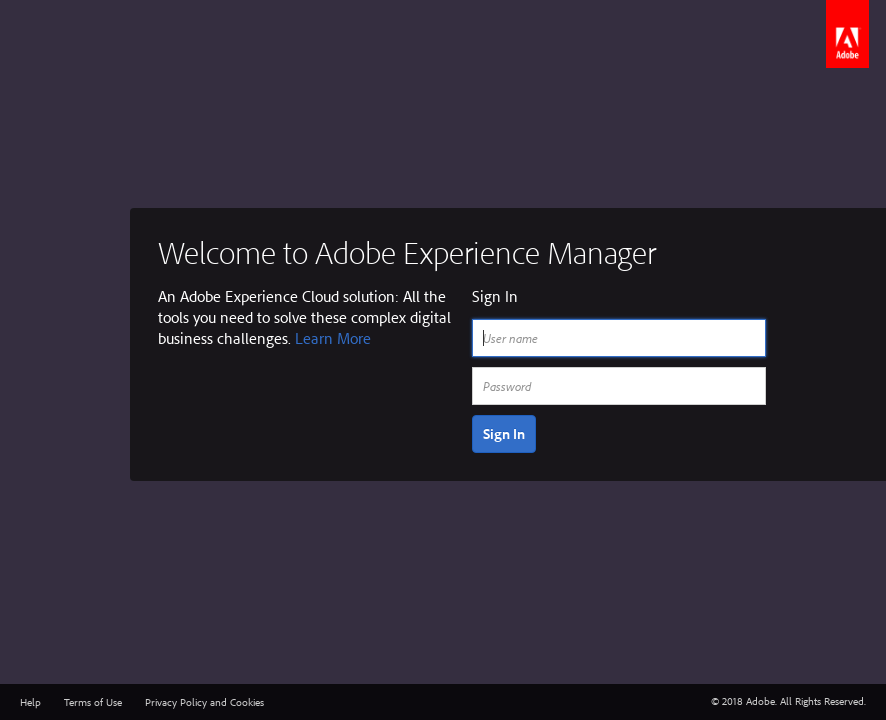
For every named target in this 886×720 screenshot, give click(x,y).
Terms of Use (93, 702)
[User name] (619, 338)
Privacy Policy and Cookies (204, 702)
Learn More (333, 338)
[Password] (619, 386)
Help (30, 702)
